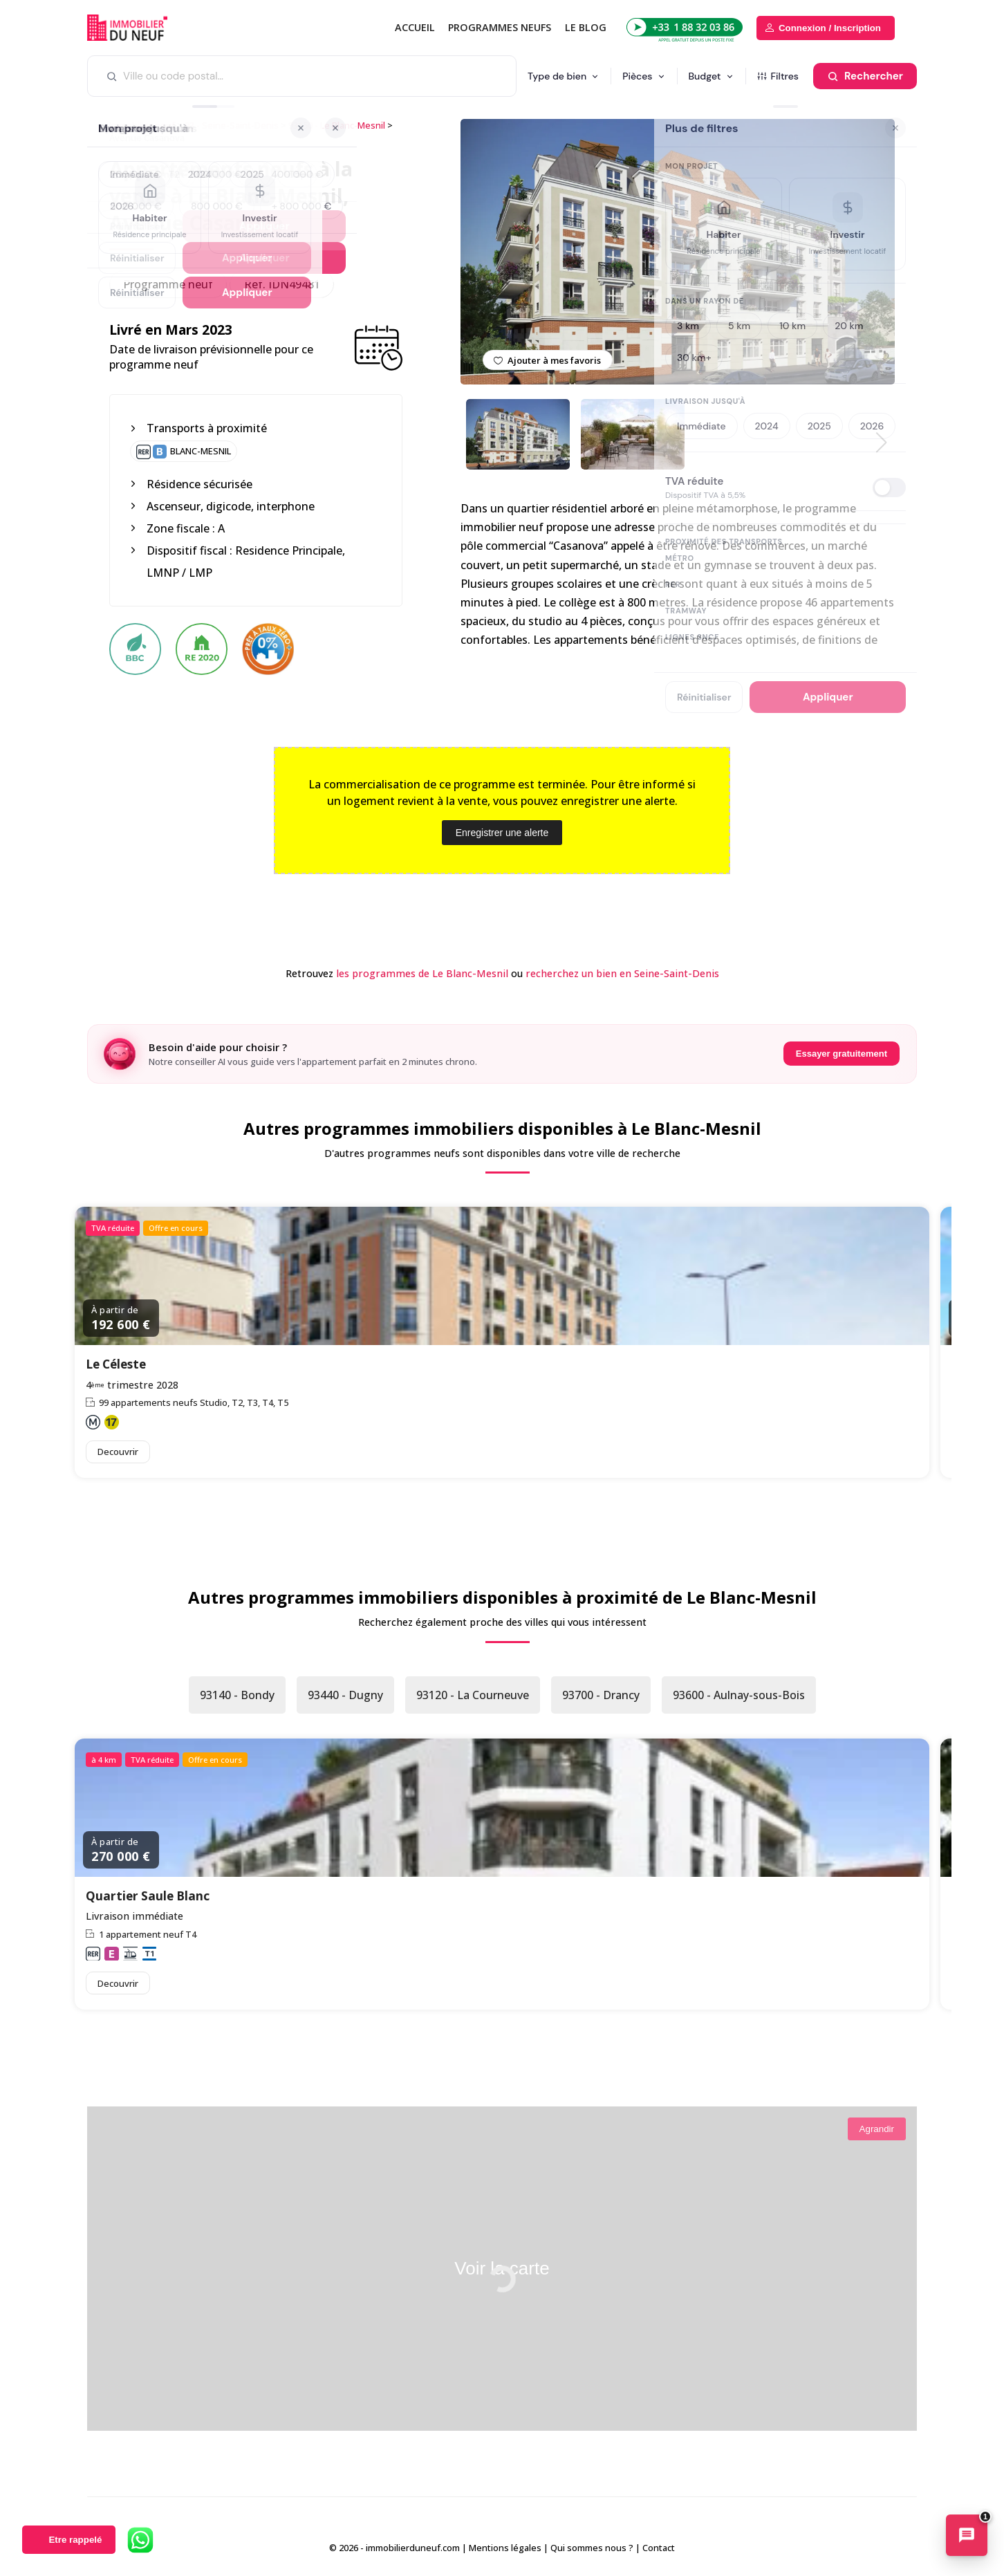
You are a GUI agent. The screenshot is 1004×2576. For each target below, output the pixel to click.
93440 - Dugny (345, 1695)
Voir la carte (501, 2268)
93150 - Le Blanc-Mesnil (336, 125)
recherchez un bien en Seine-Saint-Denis (622, 973)
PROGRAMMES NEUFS (499, 27)
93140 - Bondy (237, 1695)
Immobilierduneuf (146, 28)
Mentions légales (505, 2547)
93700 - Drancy (601, 1695)
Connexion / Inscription (830, 28)
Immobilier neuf (142, 125)
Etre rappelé (75, 2540)
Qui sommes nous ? (591, 2547)
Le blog (585, 27)
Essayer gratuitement (841, 1053)
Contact (658, 2547)
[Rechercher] (865, 76)
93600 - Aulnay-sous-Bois (739, 1695)
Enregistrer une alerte (502, 832)
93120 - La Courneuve (472, 1695)
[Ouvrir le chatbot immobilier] (966, 2537)
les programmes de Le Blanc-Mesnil (422, 973)
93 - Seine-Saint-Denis (232, 125)
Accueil (415, 27)
